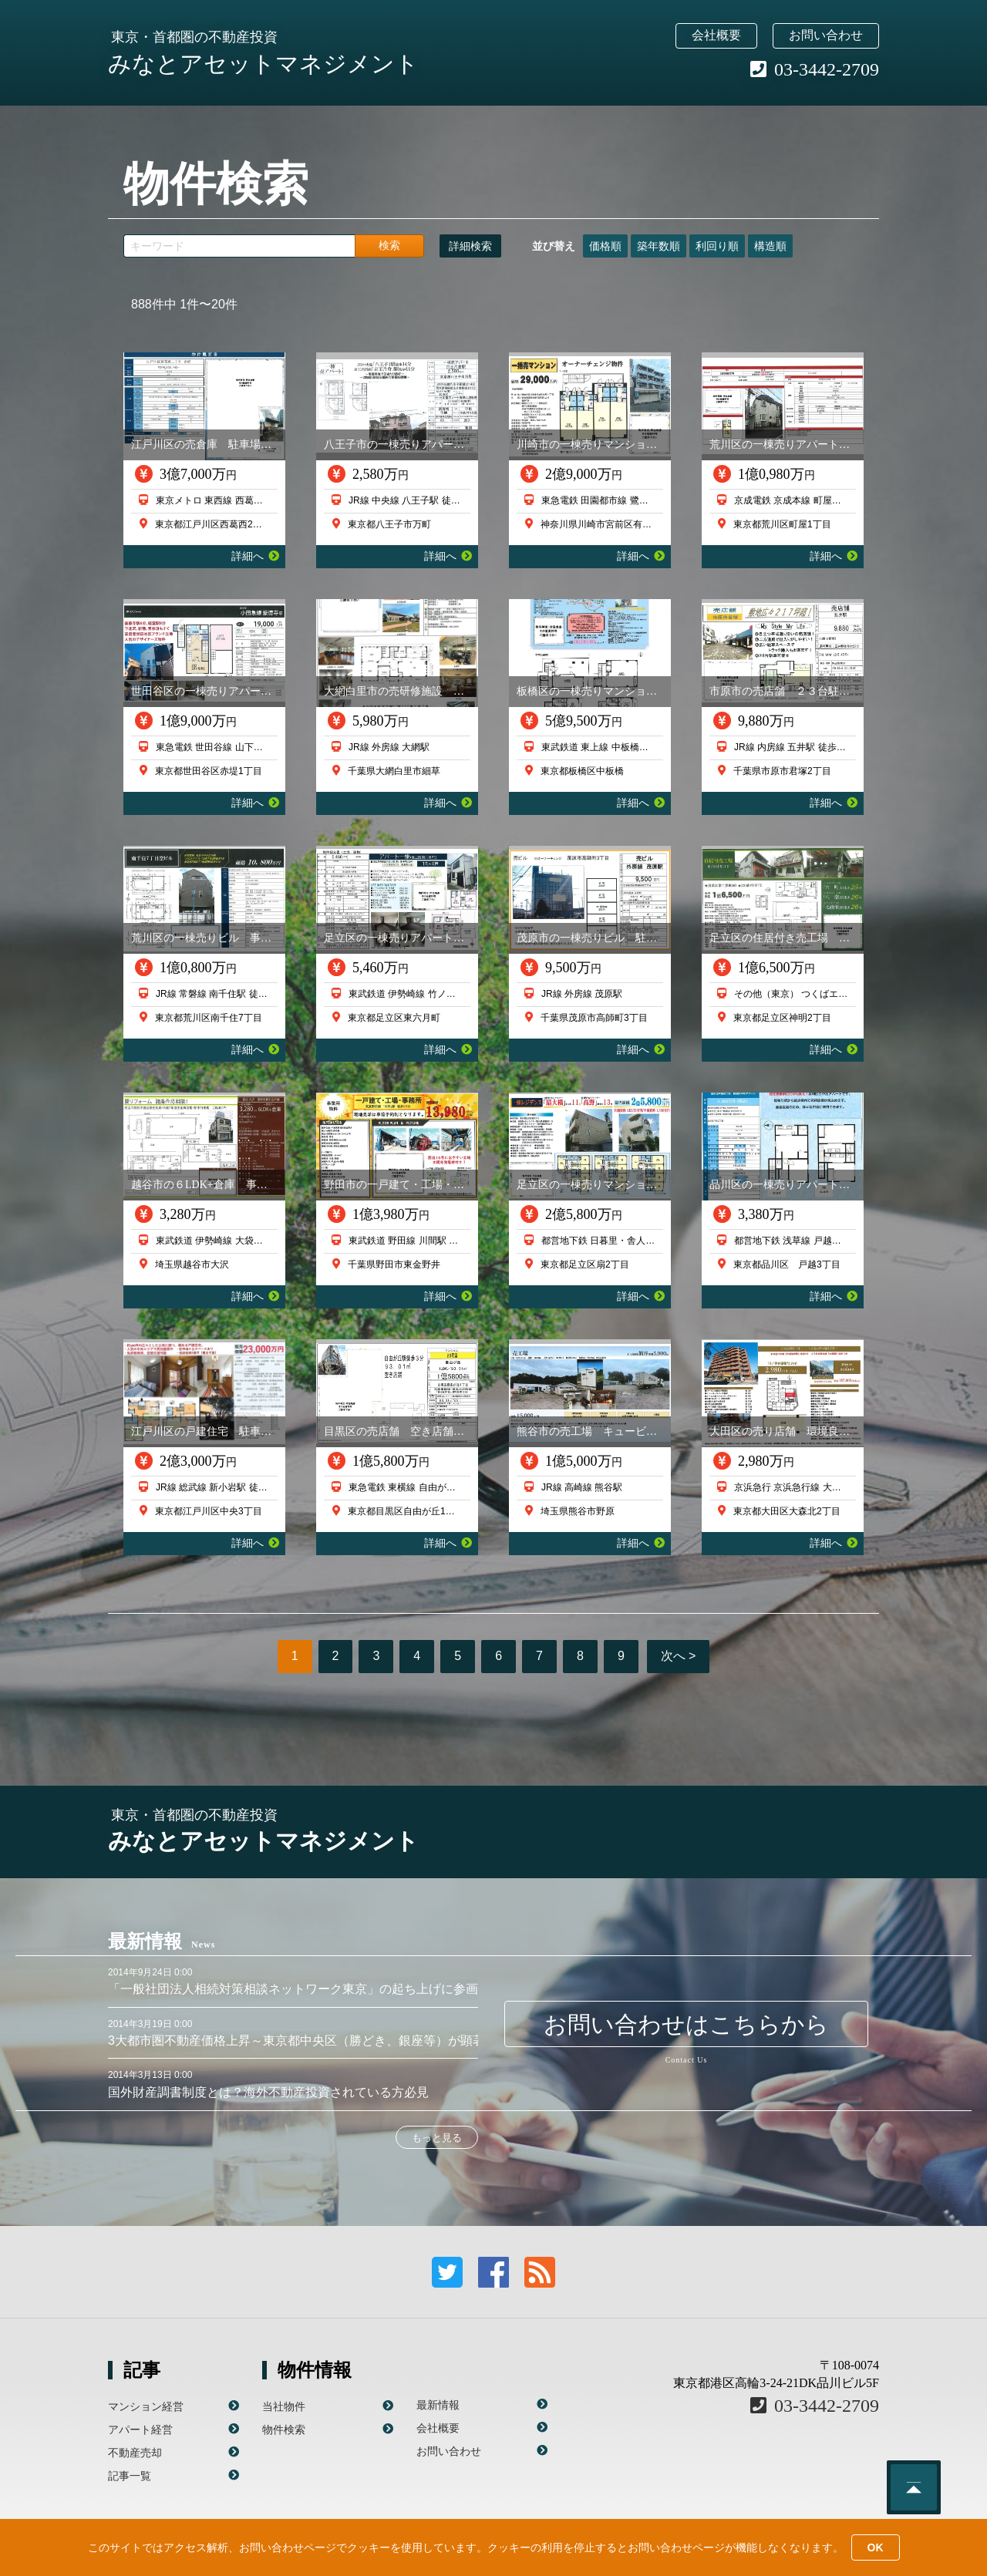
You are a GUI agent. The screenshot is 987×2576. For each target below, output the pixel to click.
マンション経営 (146, 2406)
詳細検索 (470, 246)
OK (875, 2547)
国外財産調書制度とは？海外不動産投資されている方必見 (268, 2092)
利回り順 (717, 246)
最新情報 (438, 2405)
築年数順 (658, 246)
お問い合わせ (826, 35)
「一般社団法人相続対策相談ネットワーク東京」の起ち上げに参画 (293, 1988)
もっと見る (437, 2137)
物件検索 (283, 2429)
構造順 (770, 246)
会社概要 (716, 35)
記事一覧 (129, 2476)
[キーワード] (239, 246)
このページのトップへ (914, 2487)
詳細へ (255, 556)
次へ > (678, 1655)
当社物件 (283, 2406)
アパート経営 (140, 2429)
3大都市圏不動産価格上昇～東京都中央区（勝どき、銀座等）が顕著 (296, 2040)
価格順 (605, 246)
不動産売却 (135, 2452)
